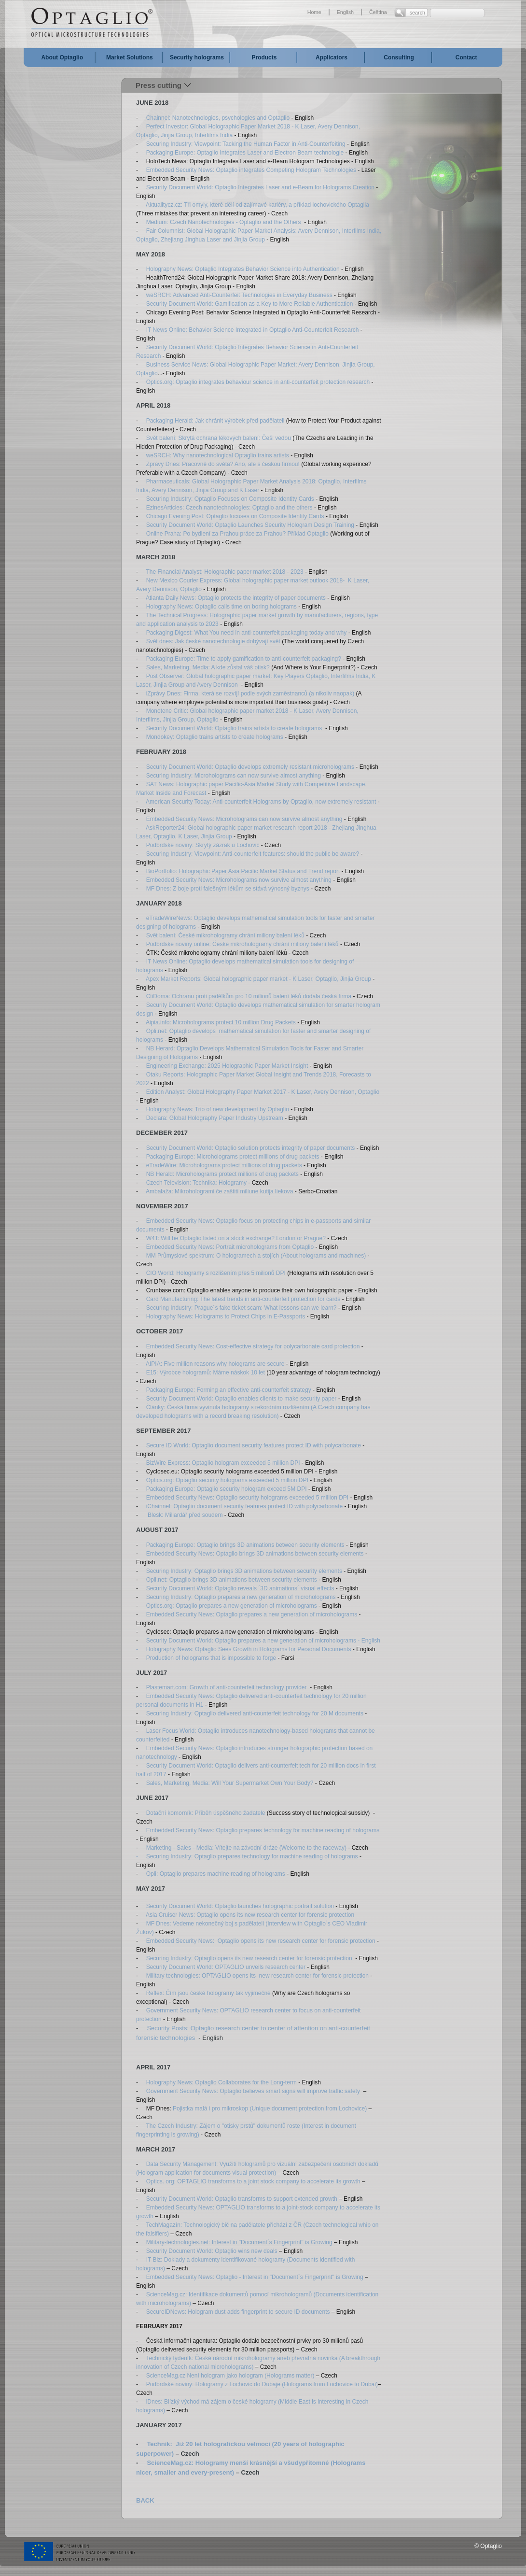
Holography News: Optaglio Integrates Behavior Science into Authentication (243, 269)
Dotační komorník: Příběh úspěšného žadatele (205, 1813)
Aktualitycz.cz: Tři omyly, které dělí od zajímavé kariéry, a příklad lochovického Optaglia (256, 204)
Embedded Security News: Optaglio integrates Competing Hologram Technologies (252, 170)
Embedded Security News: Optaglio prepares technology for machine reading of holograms (263, 1830)
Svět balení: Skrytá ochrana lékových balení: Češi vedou (219, 438)
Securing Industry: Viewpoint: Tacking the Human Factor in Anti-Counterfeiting (246, 144)
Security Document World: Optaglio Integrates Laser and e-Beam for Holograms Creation (260, 187)
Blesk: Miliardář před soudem (185, 1515)
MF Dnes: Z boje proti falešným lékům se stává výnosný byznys (227, 888)
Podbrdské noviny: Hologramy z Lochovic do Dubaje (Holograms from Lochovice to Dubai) (261, 2384)
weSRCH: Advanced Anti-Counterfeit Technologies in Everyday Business (239, 295)
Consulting (399, 57)
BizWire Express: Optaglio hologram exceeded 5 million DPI (224, 1462)
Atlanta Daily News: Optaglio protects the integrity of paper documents (236, 597)
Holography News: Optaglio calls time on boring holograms (221, 606)
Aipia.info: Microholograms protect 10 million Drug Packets (219, 1022)
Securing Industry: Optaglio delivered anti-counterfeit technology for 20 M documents (254, 1713)
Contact (466, 57)
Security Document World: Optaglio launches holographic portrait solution (240, 1906)
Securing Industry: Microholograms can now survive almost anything (234, 775)
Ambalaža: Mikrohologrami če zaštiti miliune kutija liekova (219, 1191)
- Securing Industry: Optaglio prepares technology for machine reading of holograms (247, 1856)
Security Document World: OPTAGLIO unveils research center (225, 1967)
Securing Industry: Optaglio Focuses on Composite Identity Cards (230, 498)
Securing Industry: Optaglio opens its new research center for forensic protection (250, 1958)
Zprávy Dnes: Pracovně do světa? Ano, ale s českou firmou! (224, 464)
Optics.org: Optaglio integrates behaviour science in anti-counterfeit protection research (258, 382)
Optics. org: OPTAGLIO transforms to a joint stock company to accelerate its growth (253, 2181)
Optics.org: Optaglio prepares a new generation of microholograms (231, 1605)
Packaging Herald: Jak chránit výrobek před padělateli (215, 420)
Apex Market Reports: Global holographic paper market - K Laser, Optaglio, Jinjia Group (257, 979)
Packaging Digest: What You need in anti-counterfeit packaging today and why (247, 632)
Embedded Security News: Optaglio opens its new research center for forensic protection (260, 1941)
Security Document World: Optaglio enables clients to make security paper (241, 1398)
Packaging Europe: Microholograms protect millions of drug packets (232, 1156)
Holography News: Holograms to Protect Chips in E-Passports (224, 1316)
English (345, 12)
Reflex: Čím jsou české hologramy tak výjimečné (208, 1993)
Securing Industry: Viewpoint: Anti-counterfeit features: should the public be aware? (251, 853)
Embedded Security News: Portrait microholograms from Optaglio (230, 1247)
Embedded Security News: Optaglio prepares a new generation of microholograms (252, 1614)
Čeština (378, 12)
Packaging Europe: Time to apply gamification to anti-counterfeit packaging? (243, 658)
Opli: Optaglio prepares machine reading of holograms (216, 1873)
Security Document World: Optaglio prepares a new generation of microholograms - (253, 1640)
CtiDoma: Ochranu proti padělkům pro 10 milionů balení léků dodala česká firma (249, 996)
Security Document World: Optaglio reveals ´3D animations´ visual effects (240, 1588)
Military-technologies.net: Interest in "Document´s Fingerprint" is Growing (239, 2242)
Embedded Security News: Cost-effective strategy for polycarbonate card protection (253, 1346)
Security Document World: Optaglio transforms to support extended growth (242, 2198)
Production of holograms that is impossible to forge (211, 1658)
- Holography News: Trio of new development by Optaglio (212, 1109)
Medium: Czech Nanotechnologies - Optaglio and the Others (224, 222)
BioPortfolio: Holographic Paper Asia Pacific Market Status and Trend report (243, 871)
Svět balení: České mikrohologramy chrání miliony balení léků (225, 935)
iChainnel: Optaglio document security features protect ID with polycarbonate (243, 1506)
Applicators (331, 57)
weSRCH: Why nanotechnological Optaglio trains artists (217, 455)
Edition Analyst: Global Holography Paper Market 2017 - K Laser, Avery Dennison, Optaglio (262, 1092)
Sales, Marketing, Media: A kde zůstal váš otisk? (208, 667)
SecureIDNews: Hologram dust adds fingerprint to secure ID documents (238, 2311)
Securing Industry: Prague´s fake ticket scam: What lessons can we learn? (241, 1307)
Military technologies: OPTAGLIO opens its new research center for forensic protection (257, 1975)
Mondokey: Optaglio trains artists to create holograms (214, 737)
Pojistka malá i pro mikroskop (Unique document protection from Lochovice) (269, 2108)
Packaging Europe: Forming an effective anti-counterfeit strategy (229, 1390)
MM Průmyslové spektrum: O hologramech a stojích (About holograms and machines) (256, 1255)
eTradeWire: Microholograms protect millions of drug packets (223, 1165)
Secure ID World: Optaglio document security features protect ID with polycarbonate (253, 1445)
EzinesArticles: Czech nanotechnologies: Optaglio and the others (230, 507)
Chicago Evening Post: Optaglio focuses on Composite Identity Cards (236, 516)
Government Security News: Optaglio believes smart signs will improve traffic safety (253, 2091)
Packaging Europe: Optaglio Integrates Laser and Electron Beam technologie (245, 152)
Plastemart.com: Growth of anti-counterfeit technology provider (226, 1687)
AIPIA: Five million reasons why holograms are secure (216, 1363)
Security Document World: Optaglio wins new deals (211, 2251)
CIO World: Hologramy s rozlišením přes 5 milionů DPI (216, 1273)
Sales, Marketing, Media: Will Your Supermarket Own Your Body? (230, 1783)
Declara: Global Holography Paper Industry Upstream (215, 1118)
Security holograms (197, 57)
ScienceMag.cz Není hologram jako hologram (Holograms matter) (230, 2375)
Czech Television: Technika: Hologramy (197, 1182)
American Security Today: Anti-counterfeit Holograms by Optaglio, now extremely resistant (261, 801)
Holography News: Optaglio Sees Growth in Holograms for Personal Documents (248, 1649)
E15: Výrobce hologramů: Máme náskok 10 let (204, 1372)
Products (264, 57)
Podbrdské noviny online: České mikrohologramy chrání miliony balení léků (241, 944)
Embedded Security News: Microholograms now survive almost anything (238, 880)
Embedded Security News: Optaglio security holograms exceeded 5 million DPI (247, 1497)
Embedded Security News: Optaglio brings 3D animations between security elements (255, 1553)
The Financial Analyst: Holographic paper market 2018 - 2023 (225, 571)
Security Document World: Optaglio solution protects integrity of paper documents (250, 1148)
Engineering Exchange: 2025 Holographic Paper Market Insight (227, 1065)
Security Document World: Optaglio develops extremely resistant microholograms (250, 767)
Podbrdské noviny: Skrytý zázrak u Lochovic (203, 845)
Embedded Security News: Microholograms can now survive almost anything (245, 819)
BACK (145, 2500)
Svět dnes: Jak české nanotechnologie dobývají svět (214, 641)
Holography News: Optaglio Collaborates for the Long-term (221, 2082)
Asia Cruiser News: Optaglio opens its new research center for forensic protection (250, 1914)
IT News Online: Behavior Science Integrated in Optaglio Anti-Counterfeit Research (253, 329)
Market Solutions (129, 57)
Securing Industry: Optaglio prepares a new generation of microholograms (241, 1597)
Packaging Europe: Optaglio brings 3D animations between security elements (245, 1545)
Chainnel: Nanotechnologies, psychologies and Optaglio (218, 117)
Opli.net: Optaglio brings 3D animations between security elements (231, 1579)
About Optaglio (62, 57)
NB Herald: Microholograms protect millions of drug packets (222, 1174)
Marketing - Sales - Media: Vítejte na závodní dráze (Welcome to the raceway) (246, 1847)
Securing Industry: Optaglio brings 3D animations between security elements (244, 1571)
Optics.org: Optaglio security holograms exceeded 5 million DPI (227, 1480)
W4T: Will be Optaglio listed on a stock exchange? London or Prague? (236, 1238)
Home (314, 12)
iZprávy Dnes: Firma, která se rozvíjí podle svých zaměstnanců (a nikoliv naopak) (250, 693)
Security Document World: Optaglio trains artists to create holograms (234, 728)
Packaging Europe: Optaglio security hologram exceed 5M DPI (226, 1489)
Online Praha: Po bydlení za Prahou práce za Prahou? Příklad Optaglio (237, 533)
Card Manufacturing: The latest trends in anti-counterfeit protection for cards (243, 1299)
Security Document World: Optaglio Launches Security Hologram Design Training (251, 525)
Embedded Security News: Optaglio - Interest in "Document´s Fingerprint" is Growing (254, 2277)
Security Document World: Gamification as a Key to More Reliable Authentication (249, 303)
